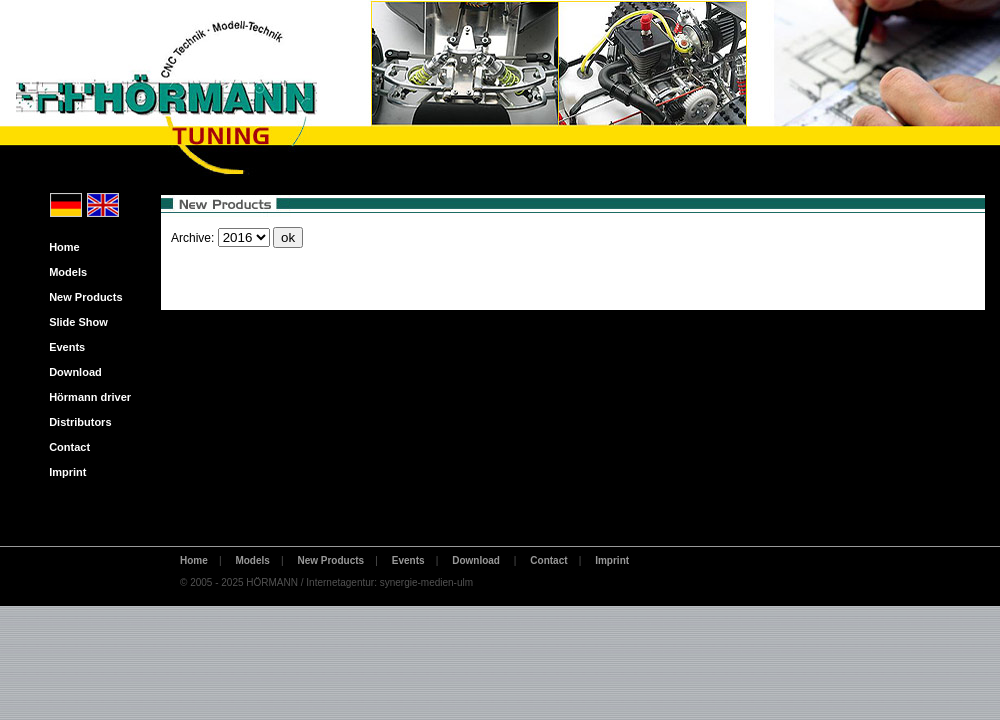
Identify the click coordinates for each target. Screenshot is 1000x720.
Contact (65, 447)
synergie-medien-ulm (426, 582)
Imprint (63, 472)
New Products (81, 297)
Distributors (76, 422)
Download (71, 372)
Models (63, 272)
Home (60, 247)
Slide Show (74, 322)
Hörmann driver (85, 397)
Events (62, 347)
